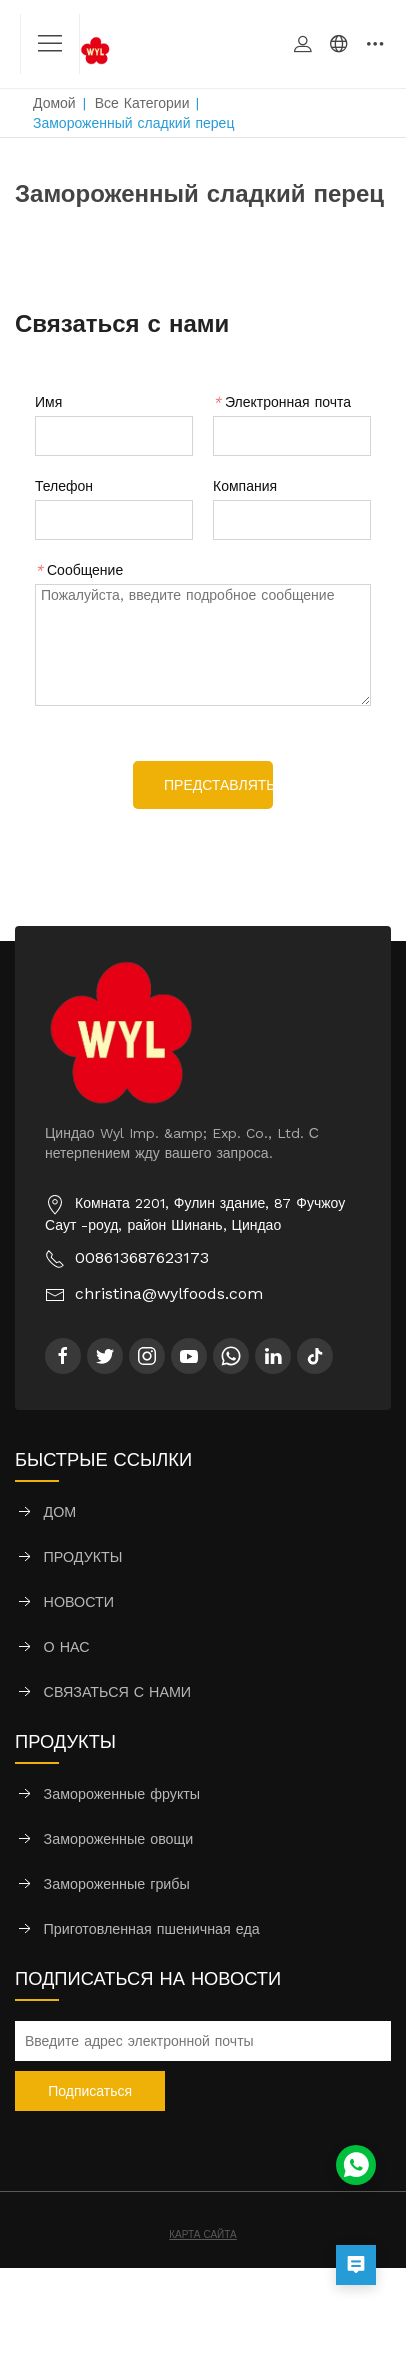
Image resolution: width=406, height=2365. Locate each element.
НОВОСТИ (79, 1602)
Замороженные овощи (119, 1839)
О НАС (67, 1647)
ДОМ (60, 1512)
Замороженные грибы (117, 1884)
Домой (54, 103)
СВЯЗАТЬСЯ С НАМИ (118, 1692)
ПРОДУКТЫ (83, 1557)
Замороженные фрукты (122, 1794)
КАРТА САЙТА (202, 2234)
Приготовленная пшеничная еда (152, 1929)
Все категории (142, 103)
